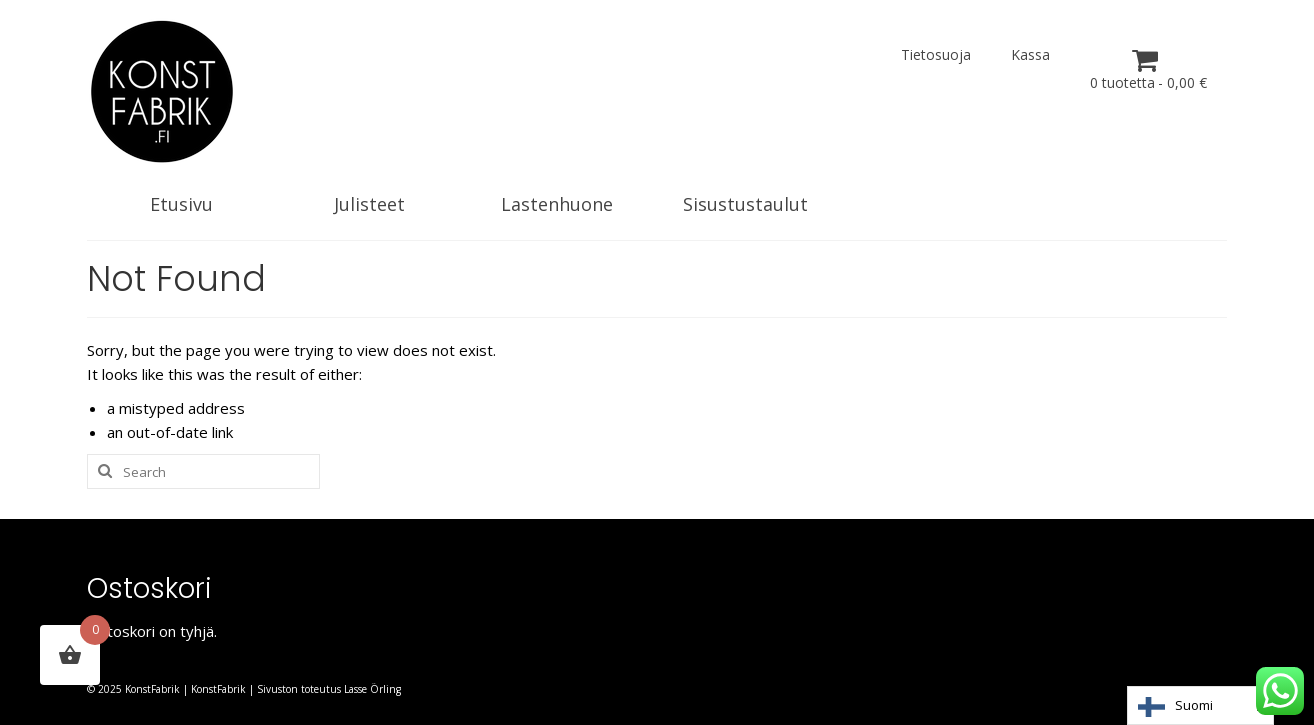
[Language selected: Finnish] (1200, 705)
